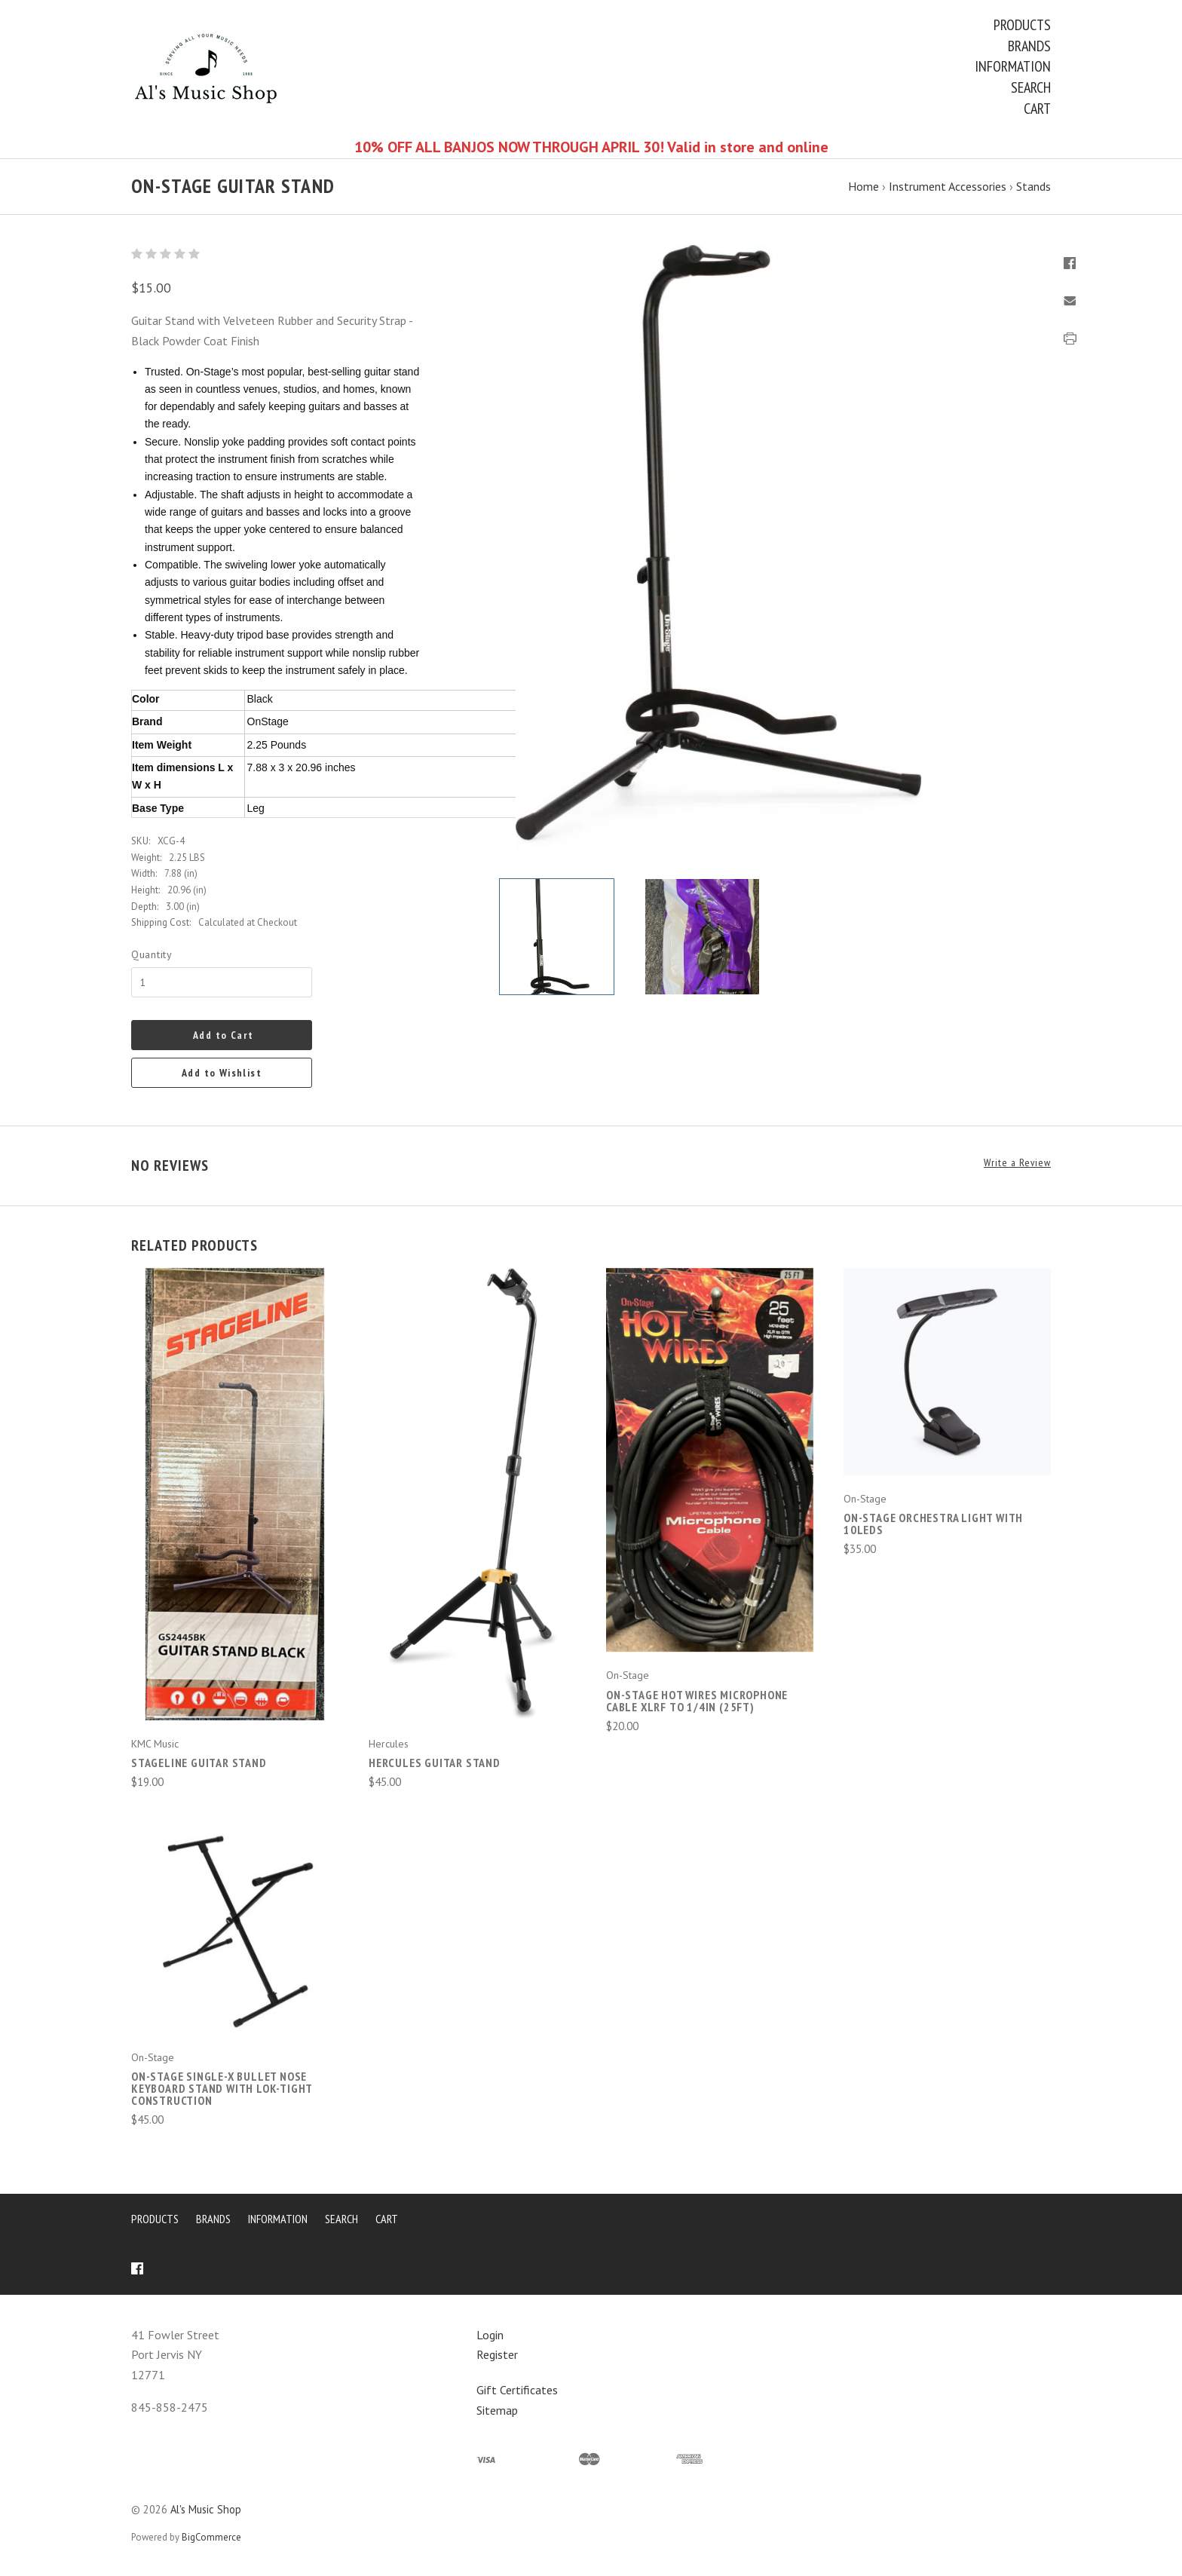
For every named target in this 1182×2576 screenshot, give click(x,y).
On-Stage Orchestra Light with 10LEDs (933, 1523)
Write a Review (1017, 1162)
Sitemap (497, 2410)
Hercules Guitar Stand (435, 1762)
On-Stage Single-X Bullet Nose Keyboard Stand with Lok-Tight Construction (221, 2088)
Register (497, 2354)
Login (490, 2334)
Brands (1029, 46)
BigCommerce (211, 2537)
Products (1022, 25)
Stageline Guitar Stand (199, 1762)
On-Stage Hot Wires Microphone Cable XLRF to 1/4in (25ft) (697, 1700)
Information (1013, 66)
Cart (1037, 108)
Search (1031, 87)
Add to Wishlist (222, 1073)
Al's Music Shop (205, 2509)
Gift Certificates (517, 2389)
